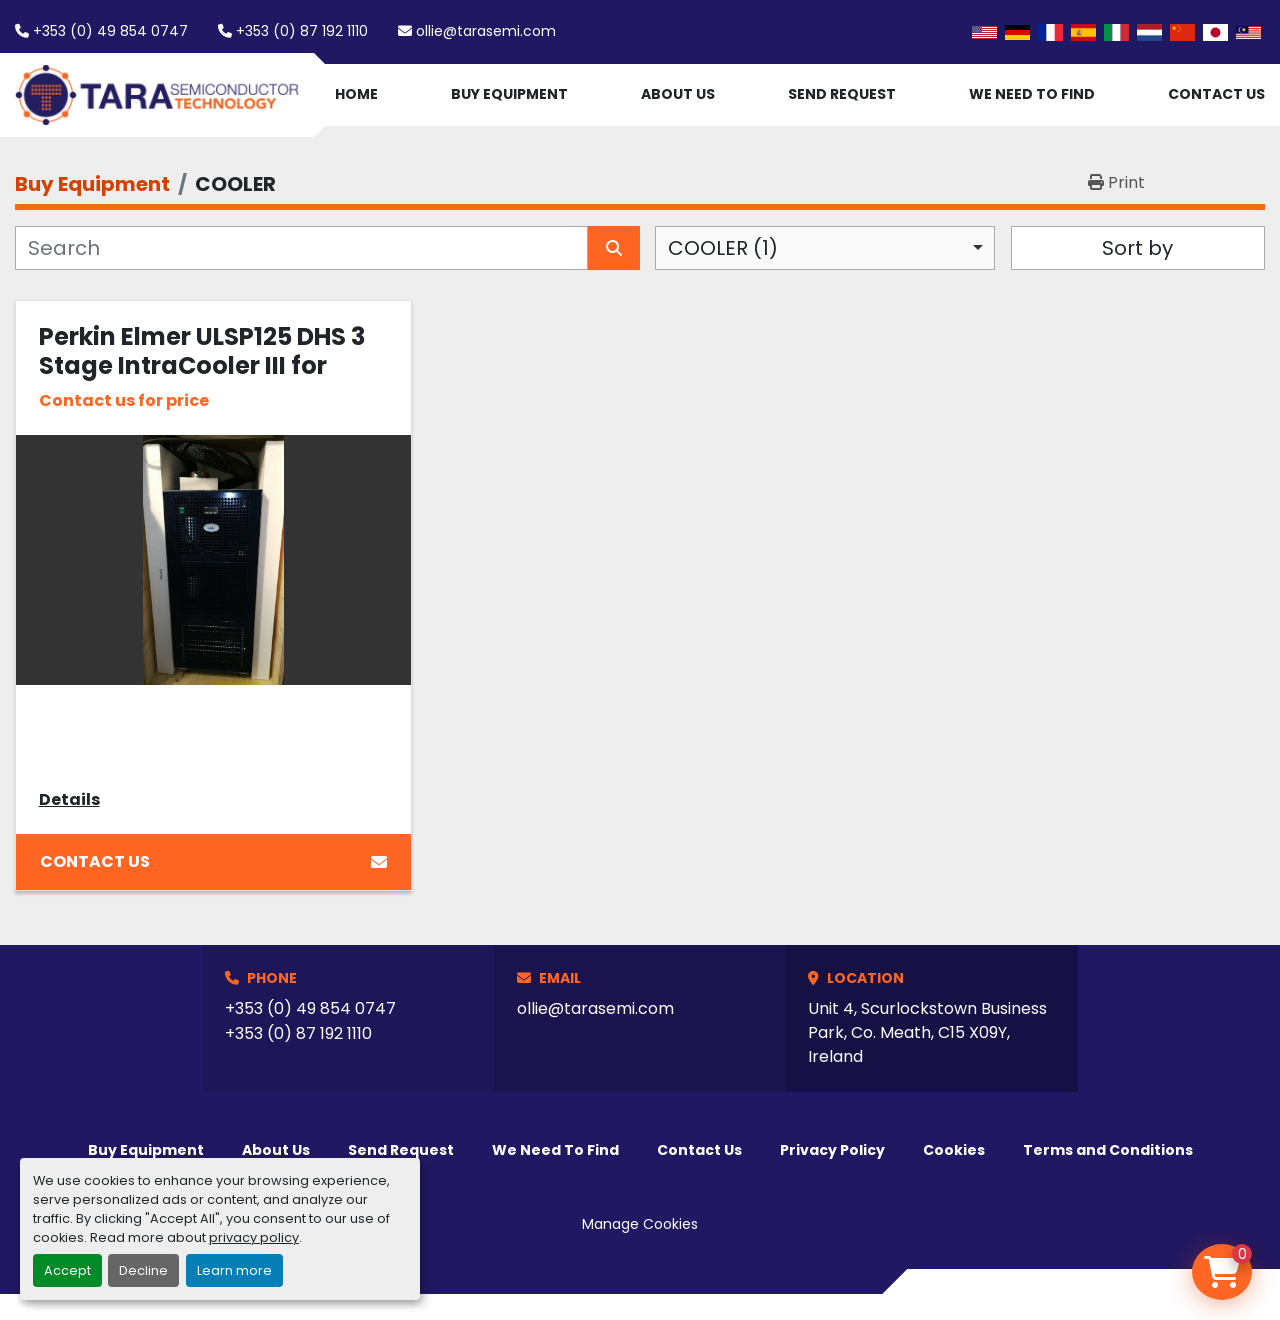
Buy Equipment (509, 94)
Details (69, 799)
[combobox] (825, 248)
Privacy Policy (832, 1150)
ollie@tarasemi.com (486, 31)
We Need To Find (1032, 94)
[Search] (301, 248)
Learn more (234, 1270)
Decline (143, 1270)
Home (356, 94)
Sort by (1137, 248)
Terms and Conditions (1108, 1150)
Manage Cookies (640, 1224)
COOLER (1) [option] (723, 248)
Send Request (842, 94)
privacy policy (254, 1237)
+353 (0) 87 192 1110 (302, 31)
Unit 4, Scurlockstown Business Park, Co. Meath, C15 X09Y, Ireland (927, 1032)
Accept (67, 1270)
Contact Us (1216, 94)
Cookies (954, 1150)
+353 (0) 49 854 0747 (110, 31)
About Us (678, 94)
